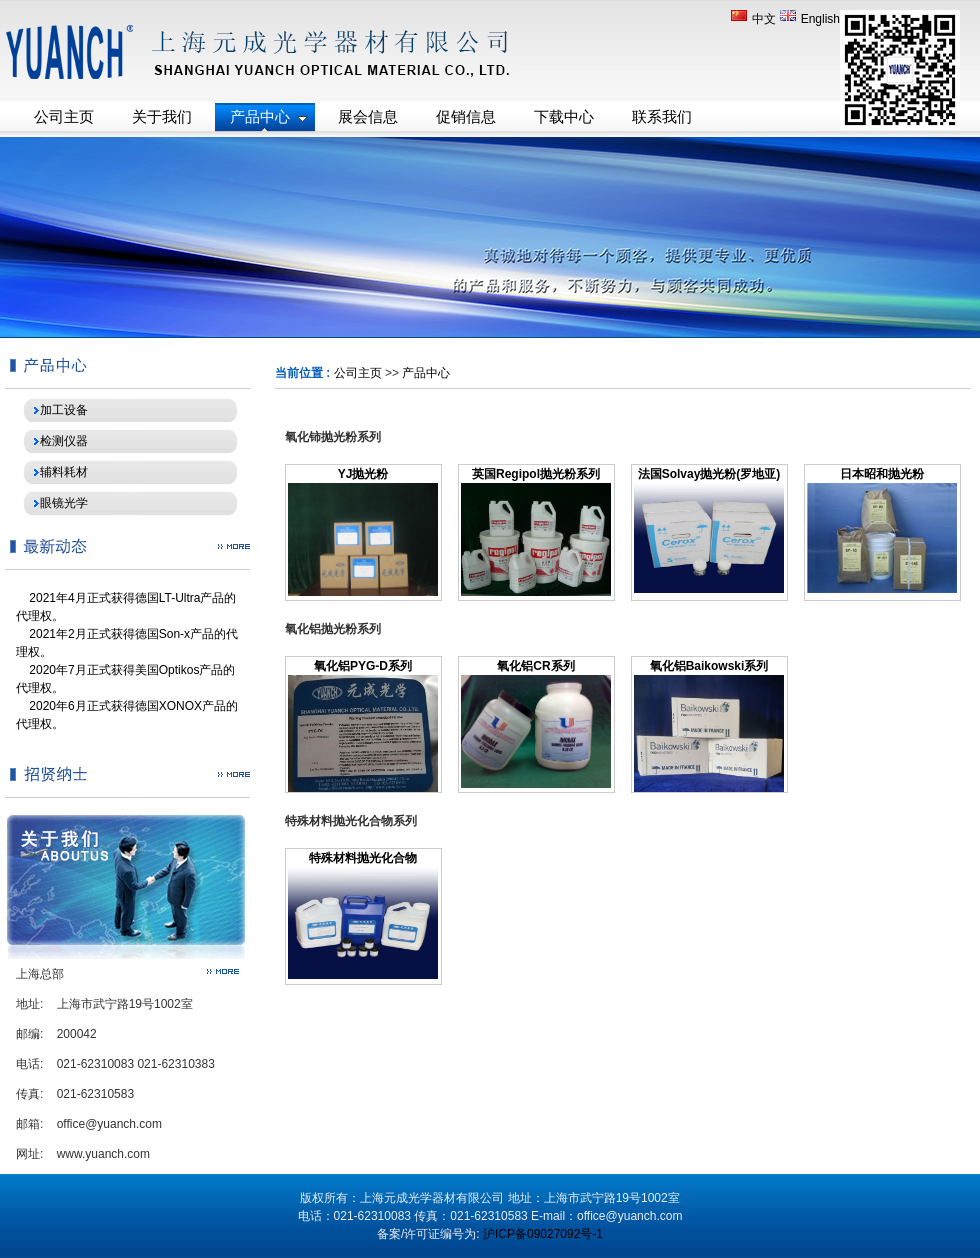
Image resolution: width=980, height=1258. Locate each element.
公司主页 (358, 373)
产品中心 (426, 373)
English (810, 19)
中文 (755, 19)
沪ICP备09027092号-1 (543, 1234)
